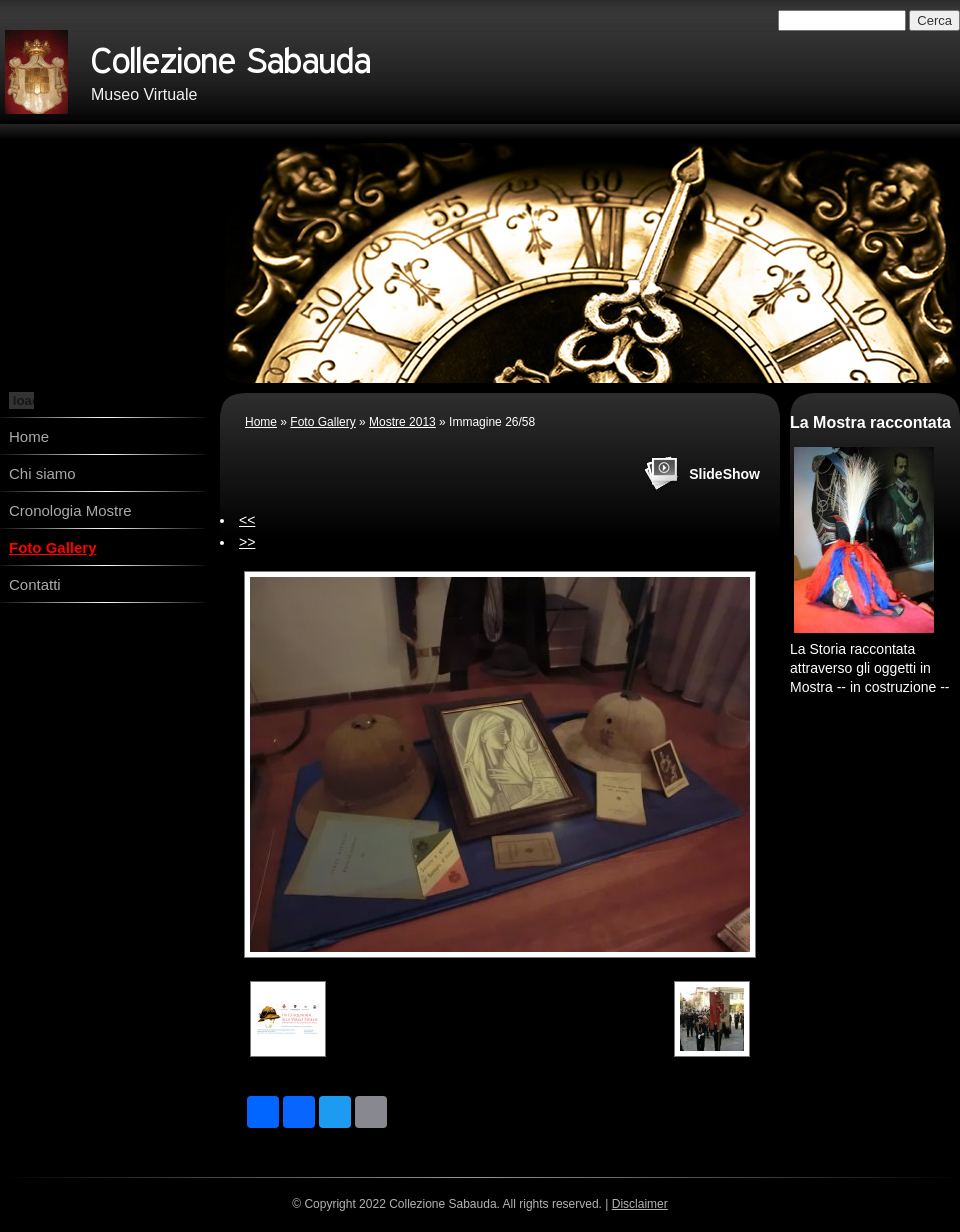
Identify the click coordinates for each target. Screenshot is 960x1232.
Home (29, 436)
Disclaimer (640, 1204)
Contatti (35, 584)
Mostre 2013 (402, 422)
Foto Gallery (53, 547)
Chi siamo (42, 473)
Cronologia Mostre (70, 510)
